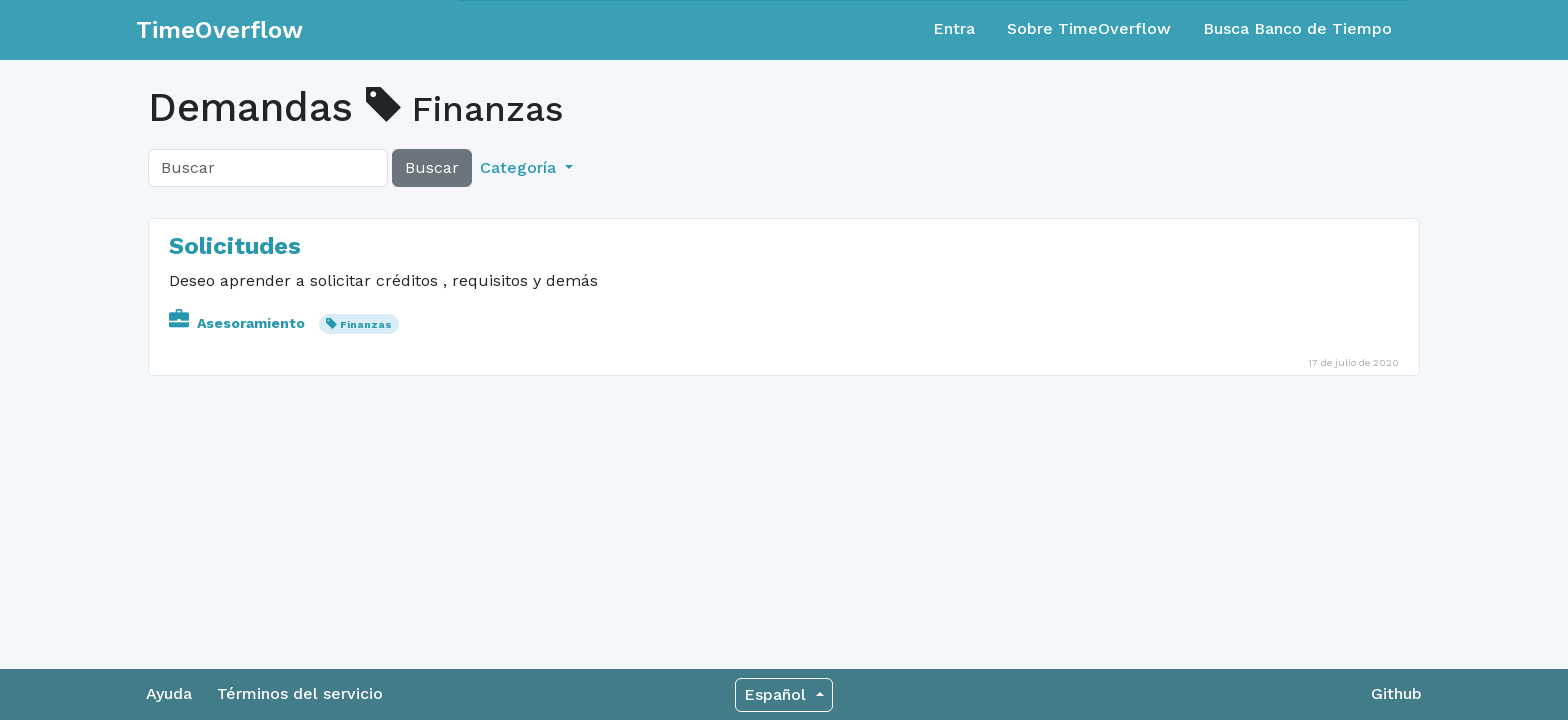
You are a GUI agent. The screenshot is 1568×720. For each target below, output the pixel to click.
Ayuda (169, 693)
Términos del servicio (300, 693)
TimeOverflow (219, 30)
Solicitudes (235, 246)
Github (1396, 693)
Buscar (432, 167)
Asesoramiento (239, 323)
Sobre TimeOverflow (1089, 28)
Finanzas (366, 324)
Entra (954, 28)
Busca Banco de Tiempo (1297, 28)
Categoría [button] (520, 167)
